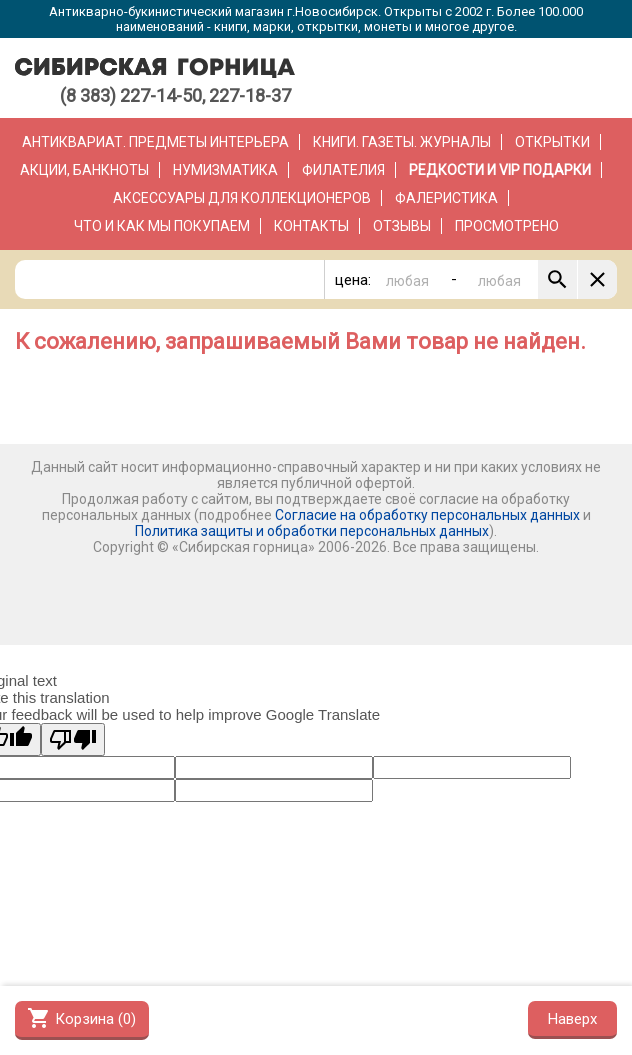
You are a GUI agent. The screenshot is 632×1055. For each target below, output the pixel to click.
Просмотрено (507, 226)
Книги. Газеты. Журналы (402, 142)
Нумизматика (225, 170)
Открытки (552, 142)
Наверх (572, 1019)
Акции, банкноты (84, 170)
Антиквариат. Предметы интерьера (155, 142)
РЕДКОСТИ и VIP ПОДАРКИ (500, 170)
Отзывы (402, 226)
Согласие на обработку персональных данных (427, 515)
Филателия (343, 170)
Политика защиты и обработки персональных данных (312, 531)
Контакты (311, 226)
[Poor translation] (73, 739)
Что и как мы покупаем (162, 226)
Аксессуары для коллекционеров (242, 198)
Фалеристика (446, 198)
